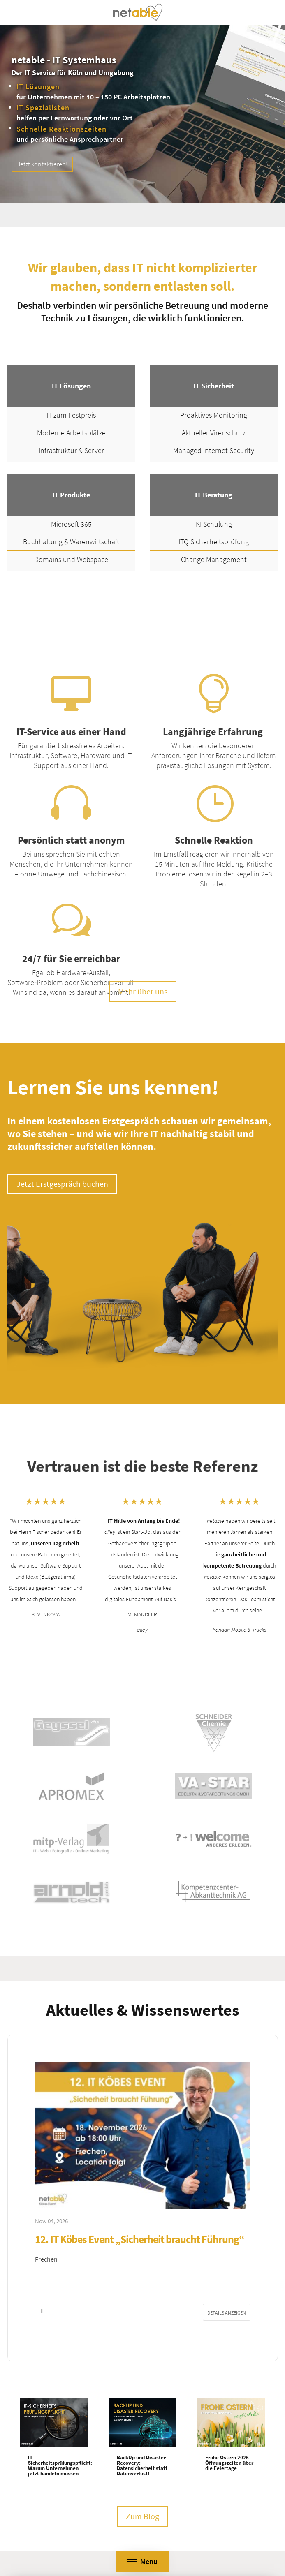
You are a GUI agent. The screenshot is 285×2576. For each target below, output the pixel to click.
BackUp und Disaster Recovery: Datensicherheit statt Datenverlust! (142, 2465)
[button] (43, 2311)
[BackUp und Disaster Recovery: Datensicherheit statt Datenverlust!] (143, 2422)
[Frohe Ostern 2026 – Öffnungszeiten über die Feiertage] (231, 2422)
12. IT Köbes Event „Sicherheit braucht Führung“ (139, 2239)
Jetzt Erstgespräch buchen (62, 1184)
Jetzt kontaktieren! (42, 164)
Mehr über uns (142, 991)
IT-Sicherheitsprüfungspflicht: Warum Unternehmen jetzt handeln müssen (60, 2465)
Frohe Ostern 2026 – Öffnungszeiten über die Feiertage (229, 2463)
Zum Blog (142, 2516)
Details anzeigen (226, 2313)
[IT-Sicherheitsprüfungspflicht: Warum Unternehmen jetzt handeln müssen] (54, 2422)
